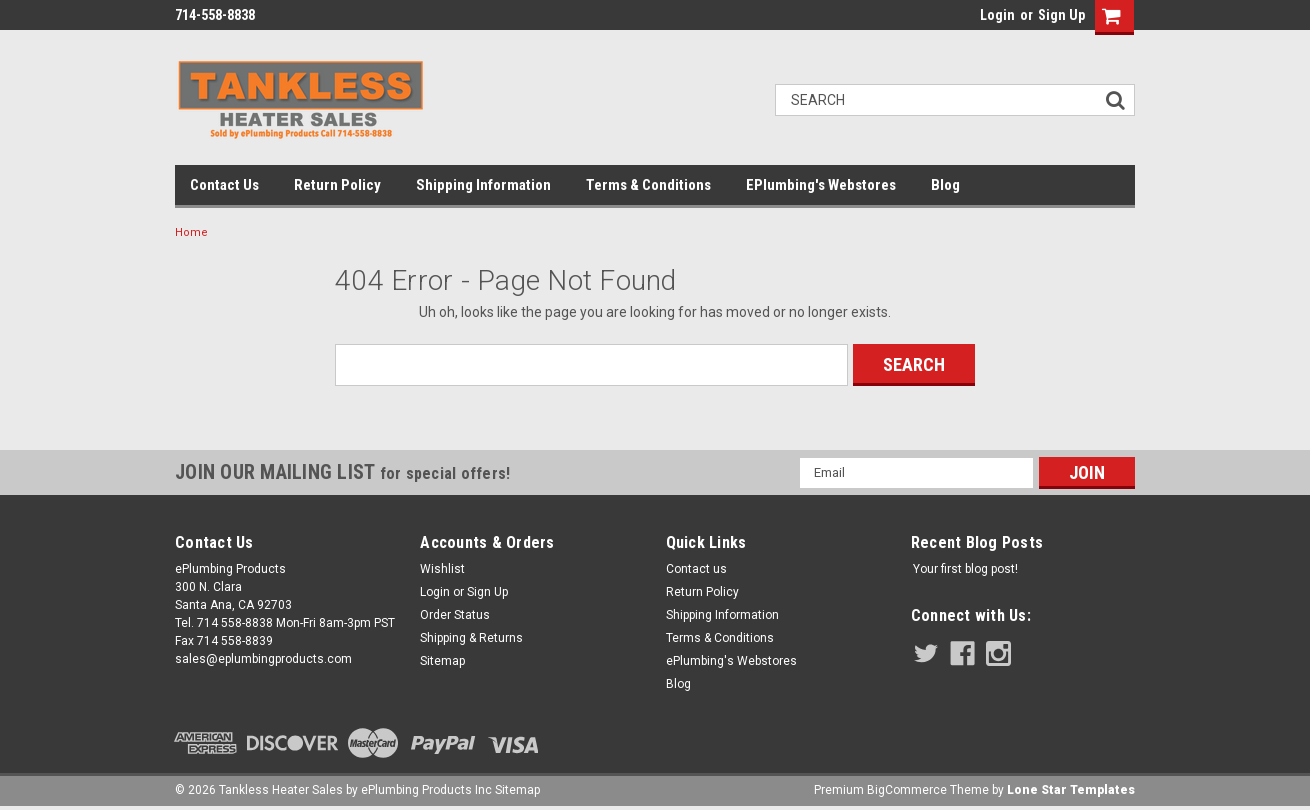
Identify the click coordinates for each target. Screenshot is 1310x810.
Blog (945, 185)
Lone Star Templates (1071, 790)
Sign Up (1061, 15)
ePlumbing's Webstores (821, 185)
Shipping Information (483, 185)
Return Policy (337, 185)
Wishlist (442, 569)
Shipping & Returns (471, 638)
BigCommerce (907, 790)
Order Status (455, 615)
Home (191, 232)
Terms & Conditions (648, 185)
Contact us (224, 185)
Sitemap (442, 661)
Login (997, 15)
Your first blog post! (965, 569)
